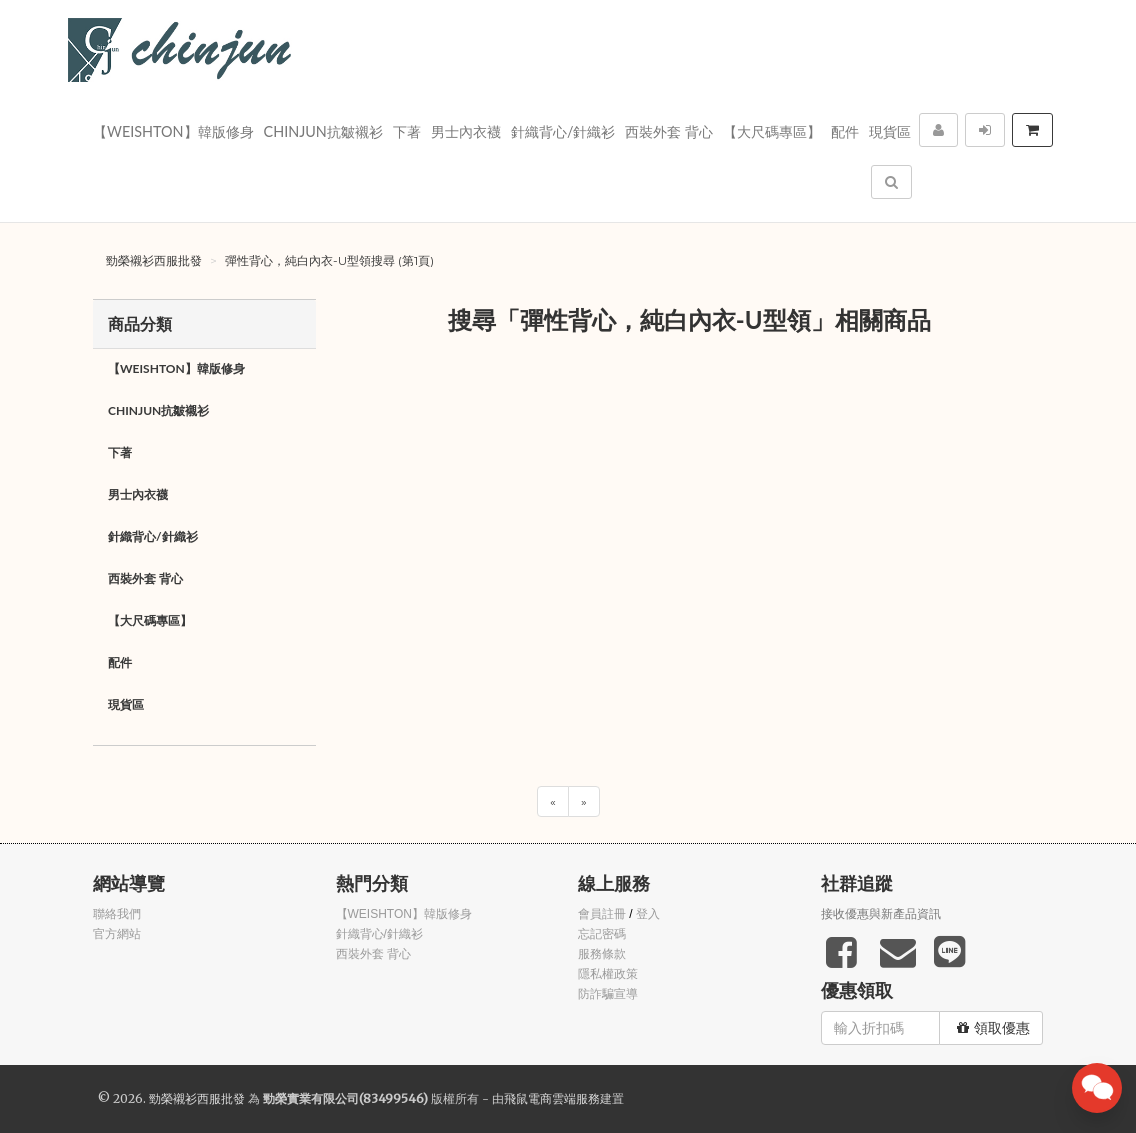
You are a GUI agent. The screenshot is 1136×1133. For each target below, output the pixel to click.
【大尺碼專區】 (772, 131)
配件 (845, 131)
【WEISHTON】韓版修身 (173, 131)
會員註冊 (602, 914)
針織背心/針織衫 (563, 131)
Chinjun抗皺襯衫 (323, 131)
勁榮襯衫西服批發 (154, 260)
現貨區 (890, 131)
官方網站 (117, 934)
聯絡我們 (117, 914)
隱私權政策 (608, 974)
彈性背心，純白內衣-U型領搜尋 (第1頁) (329, 260)
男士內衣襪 (466, 131)
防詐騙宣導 (608, 994)
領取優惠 (993, 1028)
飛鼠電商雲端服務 (552, 1098)
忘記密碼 (602, 934)
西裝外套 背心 (669, 131)
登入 (648, 914)
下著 (407, 131)
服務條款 (602, 954)
